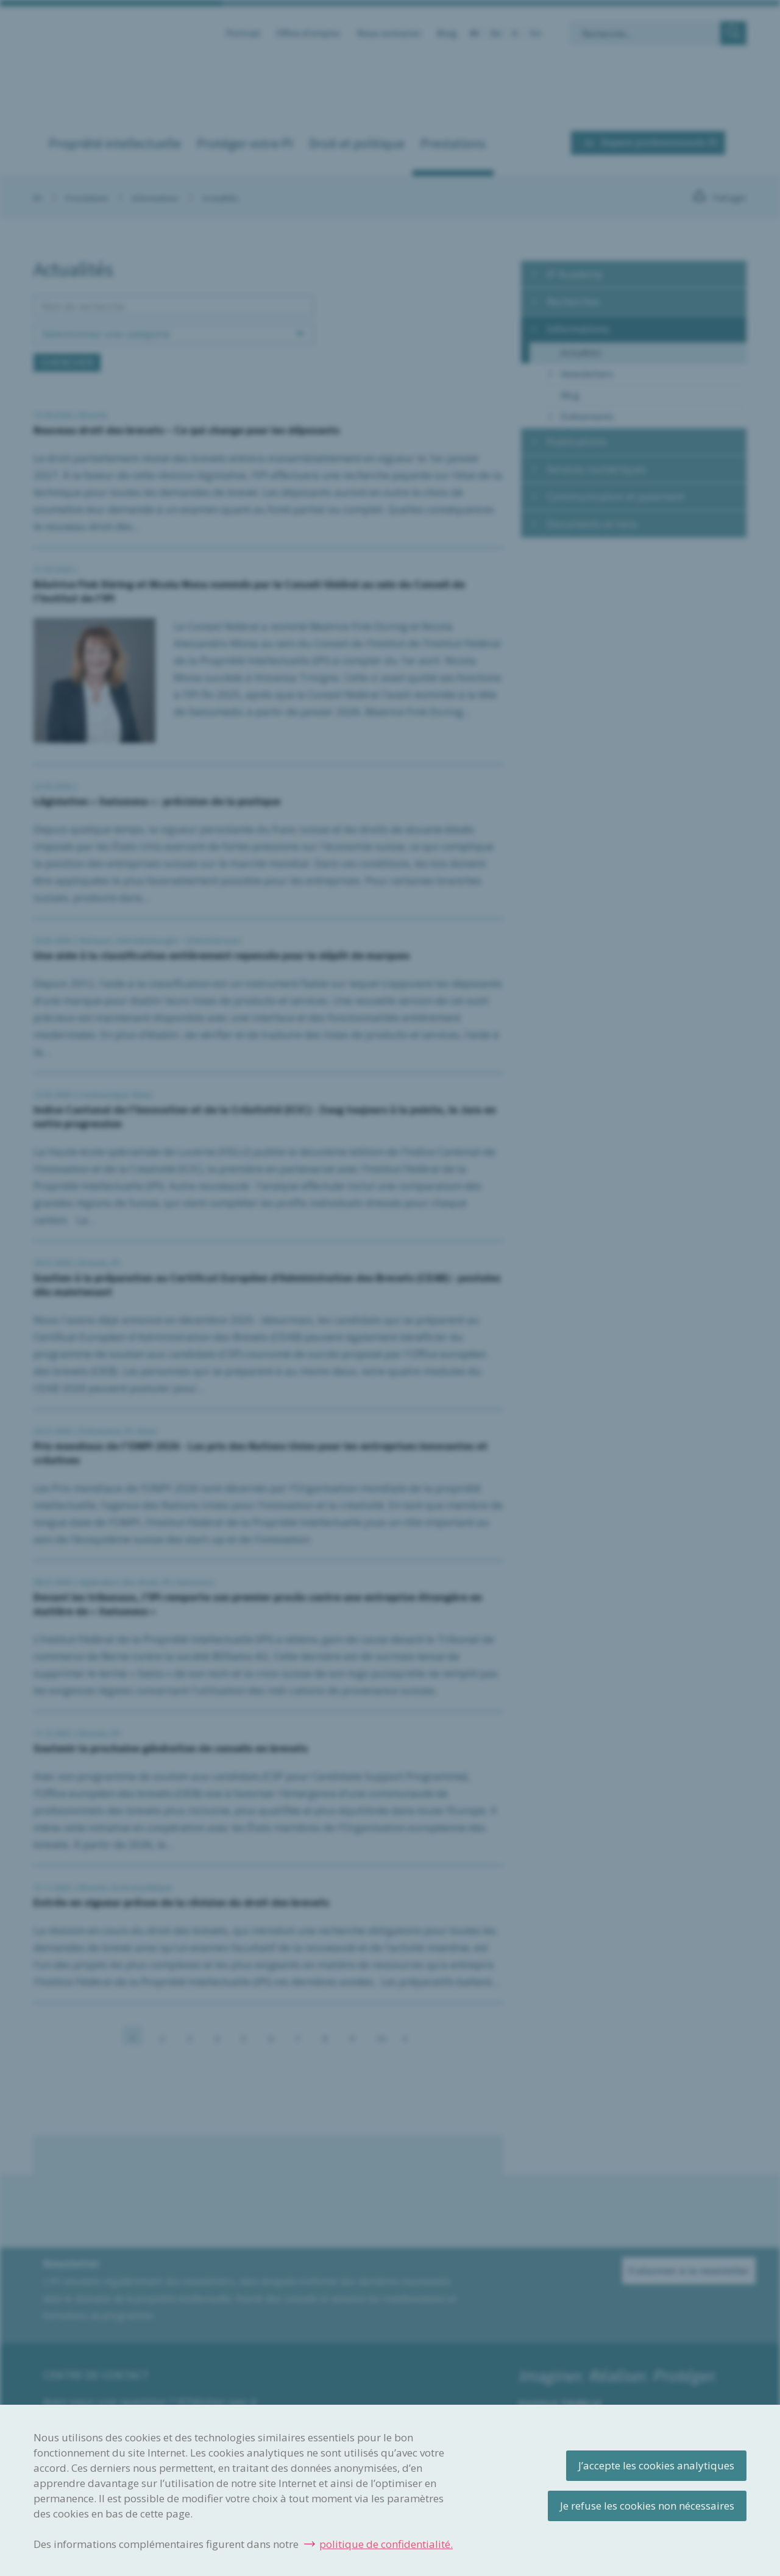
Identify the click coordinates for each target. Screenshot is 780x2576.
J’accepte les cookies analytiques (656, 2465)
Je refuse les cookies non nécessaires (647, 2506)
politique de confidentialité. (386, 2544)
